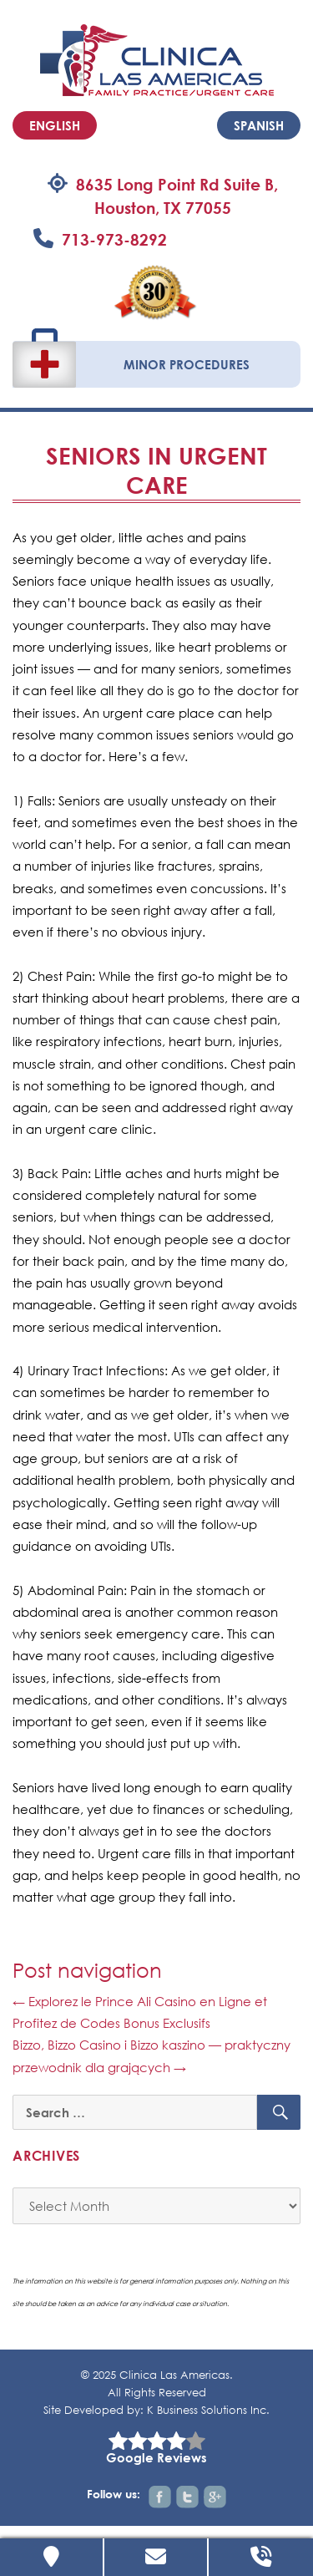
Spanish (259, 125)
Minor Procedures (187, 364)
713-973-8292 (114, 239)
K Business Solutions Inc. (208, 2410)
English (54, 125)
